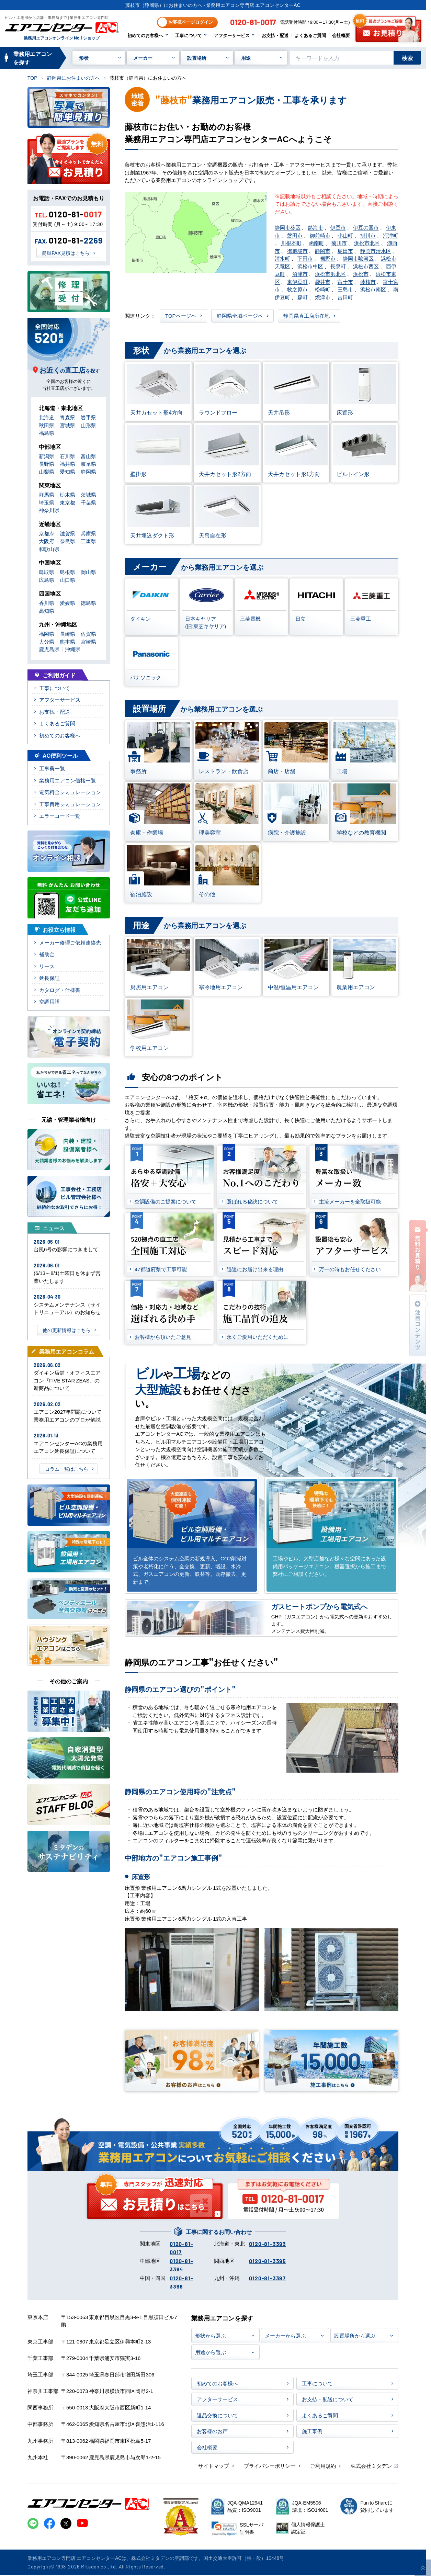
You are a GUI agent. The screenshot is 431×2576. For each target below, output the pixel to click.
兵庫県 (88, 533)
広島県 (46, 579)
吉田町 (345, 297)
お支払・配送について (327, 2399)
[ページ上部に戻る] (423, 2568)
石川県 (67, 456)
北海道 (46, 417)
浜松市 (360, 273)
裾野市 (328, 258)
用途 (246, 57)
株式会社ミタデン (371, 2465)
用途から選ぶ (210, 2351)
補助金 (47, 954)
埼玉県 (46, 502)
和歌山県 (49, 548)
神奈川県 (49, 509)
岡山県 (88, 571)
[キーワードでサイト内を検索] (342, 58)
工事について (188, 35)
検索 (407, 58)
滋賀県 (67, 533)
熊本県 (67, 641)
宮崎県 (88, 641)
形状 (84, 57)
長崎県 (67, 633)
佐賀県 (88, 633)
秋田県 (46, 425)
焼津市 (322, 297)
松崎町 (322, 289)
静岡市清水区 (375, 250)
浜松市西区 (366, 266)
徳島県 (88, 602)
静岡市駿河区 (358, 258)
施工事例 (312, 2430)
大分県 (46, 641)
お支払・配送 (275, 35)
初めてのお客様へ (145, 35)
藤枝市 (368, 281)
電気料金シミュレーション (70, 791)
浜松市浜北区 (330, 273)
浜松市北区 (367, 242)
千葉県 (88, 502)
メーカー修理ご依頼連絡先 (70, 942)
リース (47, 966)
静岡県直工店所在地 (306, 315)
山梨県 (46, 471)
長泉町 (338, 266)
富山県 (88, 456)
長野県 (46, 463)
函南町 (316, 242)
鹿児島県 (49, 649)
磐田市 (295, 235)
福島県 (46, 432)
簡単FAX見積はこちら (65, 252)
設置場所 (196, 57)
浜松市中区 (310, 266)
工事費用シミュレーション (70, 803)
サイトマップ (213, 2465)
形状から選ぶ (210, 2335)
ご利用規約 (323, 2465)
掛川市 (368, 235)
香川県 (46, 602)
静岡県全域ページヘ (240, 315)
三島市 (345, 289)
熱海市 (315, 227)
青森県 (67, 417)
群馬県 (46, 494)
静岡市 (322, 250)
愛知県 (67, 471)
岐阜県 (88, 463)
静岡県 (88, 471)
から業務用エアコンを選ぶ (185, 350)
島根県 (67, 571)
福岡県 (46, 633)
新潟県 (46, 456)
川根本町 (291, 242)
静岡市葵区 (287, 227)
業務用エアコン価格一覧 (67, 780)
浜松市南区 (373, 289)
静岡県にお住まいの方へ (73, 77)
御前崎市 (320, 235)
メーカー (142, 57)
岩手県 (88, 417)
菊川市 (339, 242)
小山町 (345, 235)
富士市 (345, 281)
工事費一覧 (52, 768)
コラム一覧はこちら (66, 1468)
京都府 (46, 533)
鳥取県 (46, 571)
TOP (32, 77)
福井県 (67, 463)
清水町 (282, 258)
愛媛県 (67, 602)
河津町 (390, 235)
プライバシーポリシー (269, 2465)
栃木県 (67, 494)
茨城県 (88, 494)
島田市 (345, 250)
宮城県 (67, 425)
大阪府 (46, 540)
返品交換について (217, 2415)
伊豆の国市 (366, 227)
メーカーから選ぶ (285, 2335)
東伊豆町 (297, 281)
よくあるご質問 (310, 35)
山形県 (88, 425)
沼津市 (300, 273)
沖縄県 (72, 649)
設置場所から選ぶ (354, 2335)
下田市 (305, 258)
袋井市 (322, 281)
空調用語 (49, 1001)
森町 (302, 297)
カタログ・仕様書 (59, 989)
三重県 (88, 540)
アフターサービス (232, 35)
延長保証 (49, 977)
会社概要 (341, 35)
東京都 (67, 502)
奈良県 (67, 540)
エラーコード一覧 (59, 815)
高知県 (46, 610)
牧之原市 (297, 289)
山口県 (67, 579)
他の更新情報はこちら (67, 1329)
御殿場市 (297, 250)
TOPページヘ (180, 315)
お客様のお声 (212, 2430)
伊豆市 (338, 227)
